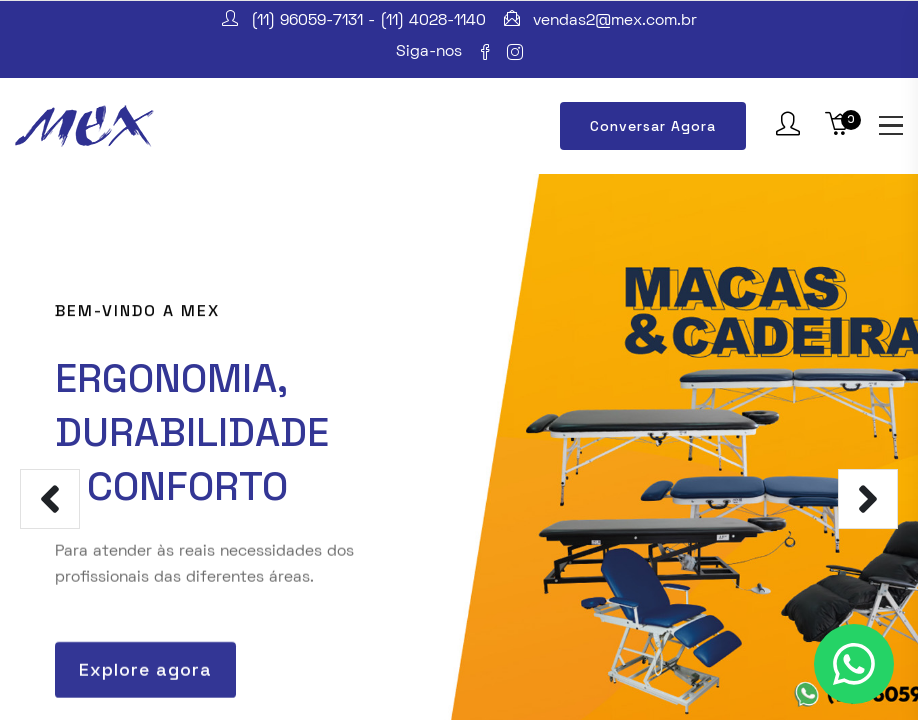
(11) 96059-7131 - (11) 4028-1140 (368, 21)
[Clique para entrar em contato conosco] (854, 664)
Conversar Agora (653, 126)
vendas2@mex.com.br (615, 21)
